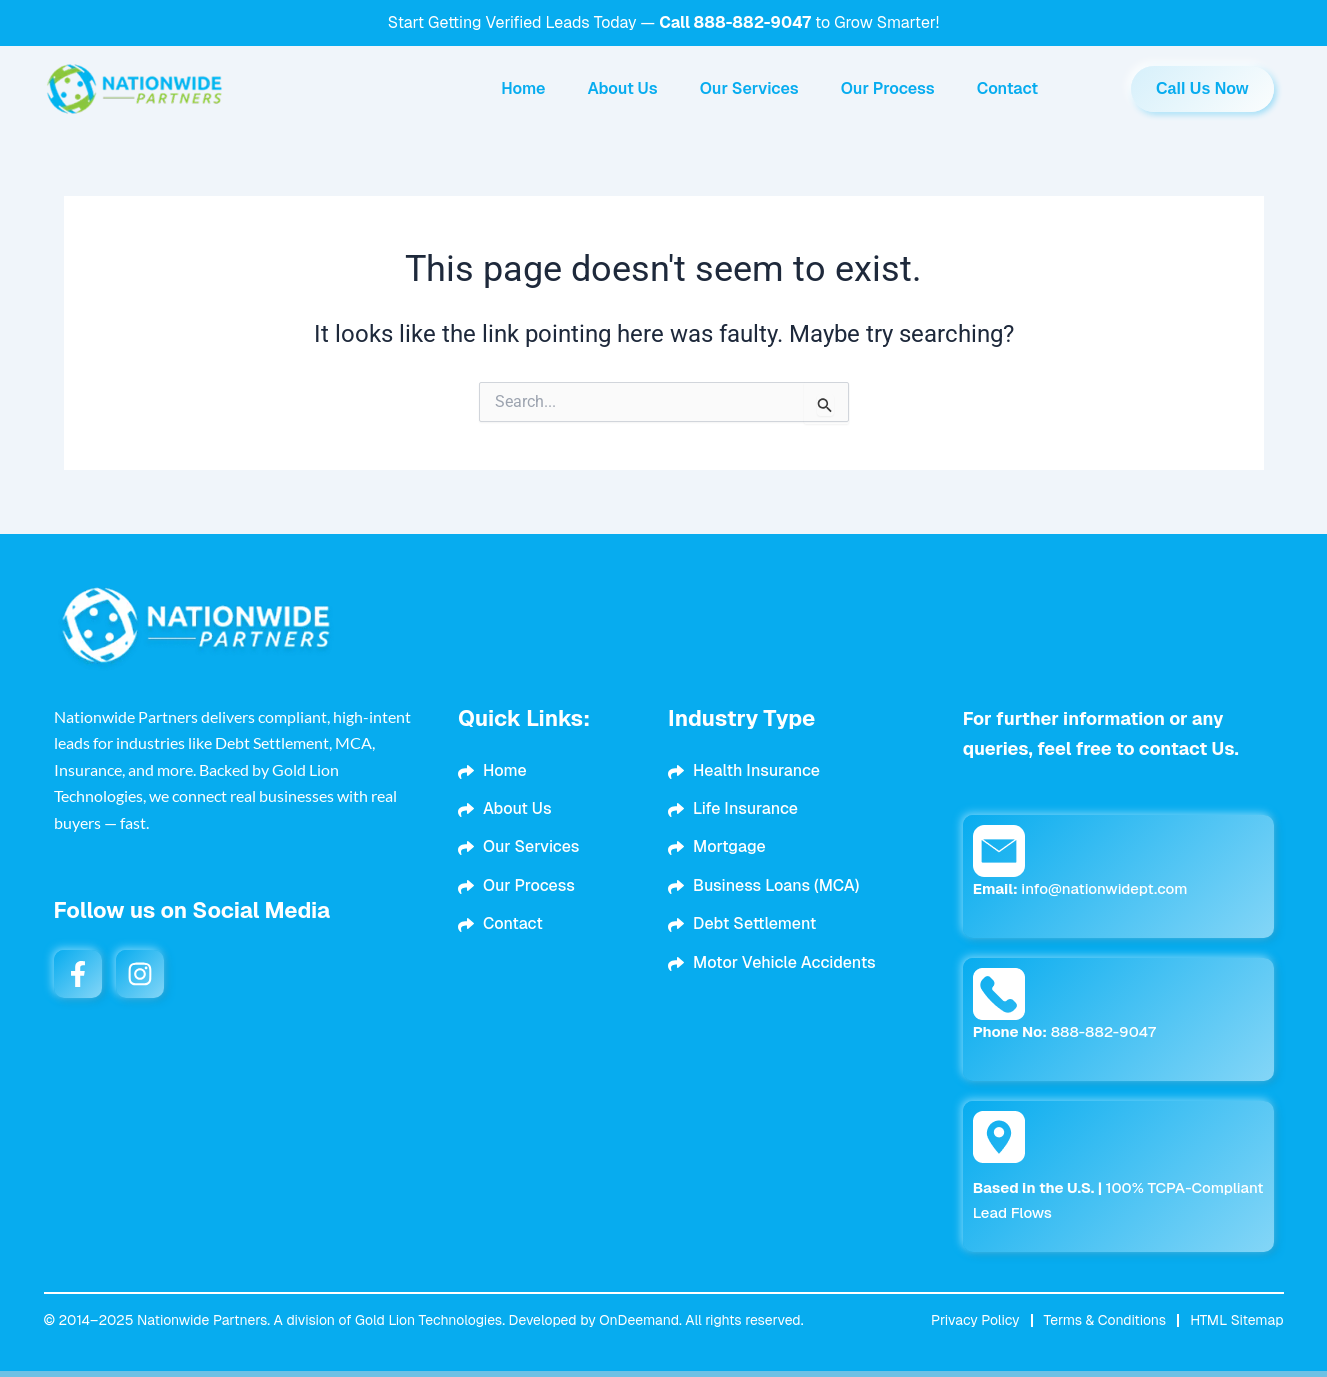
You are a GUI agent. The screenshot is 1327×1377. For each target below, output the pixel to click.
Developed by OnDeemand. (595, 1320)
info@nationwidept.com (1080, 888)
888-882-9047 (752, 22)
